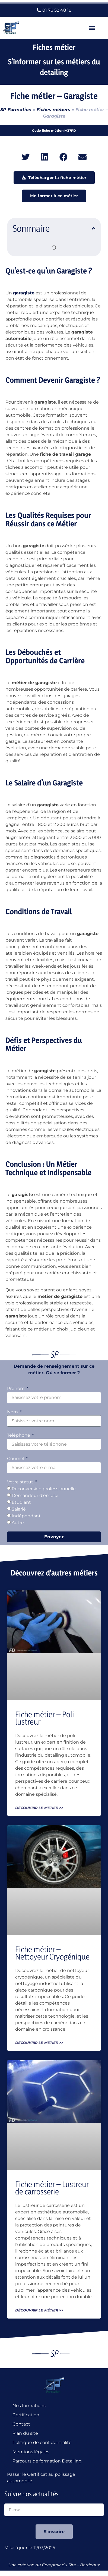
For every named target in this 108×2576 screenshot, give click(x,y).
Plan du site (25, 2433)
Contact (21, 2424)
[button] (92, 28)
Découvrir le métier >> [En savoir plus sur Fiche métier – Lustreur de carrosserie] (39, 2310)
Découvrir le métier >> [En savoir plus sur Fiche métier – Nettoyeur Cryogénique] (39, 2043)
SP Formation (15, 109)
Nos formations (29, 2405)
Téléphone (19, 1435)
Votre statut (20, 1481)
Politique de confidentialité (42, 2442)
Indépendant (26, 1515)
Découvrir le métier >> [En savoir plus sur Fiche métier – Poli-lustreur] (39, 1808)
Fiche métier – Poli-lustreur (46, 1717)
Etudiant (21, 1502)
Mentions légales (30, 2451)
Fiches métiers (53, 109)
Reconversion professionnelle (44, 1488)
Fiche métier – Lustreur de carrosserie (52, 2187)
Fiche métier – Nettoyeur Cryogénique (52, 1952)
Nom (13, 1411)
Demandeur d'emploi (35, 1495)
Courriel (16, 1458)
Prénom (16, 1388)
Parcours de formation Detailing (47, 2461)
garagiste (23, 292)
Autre (18, 1522)
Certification (25, 2414)
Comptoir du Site (59, 2564)
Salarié (19, 1509)
